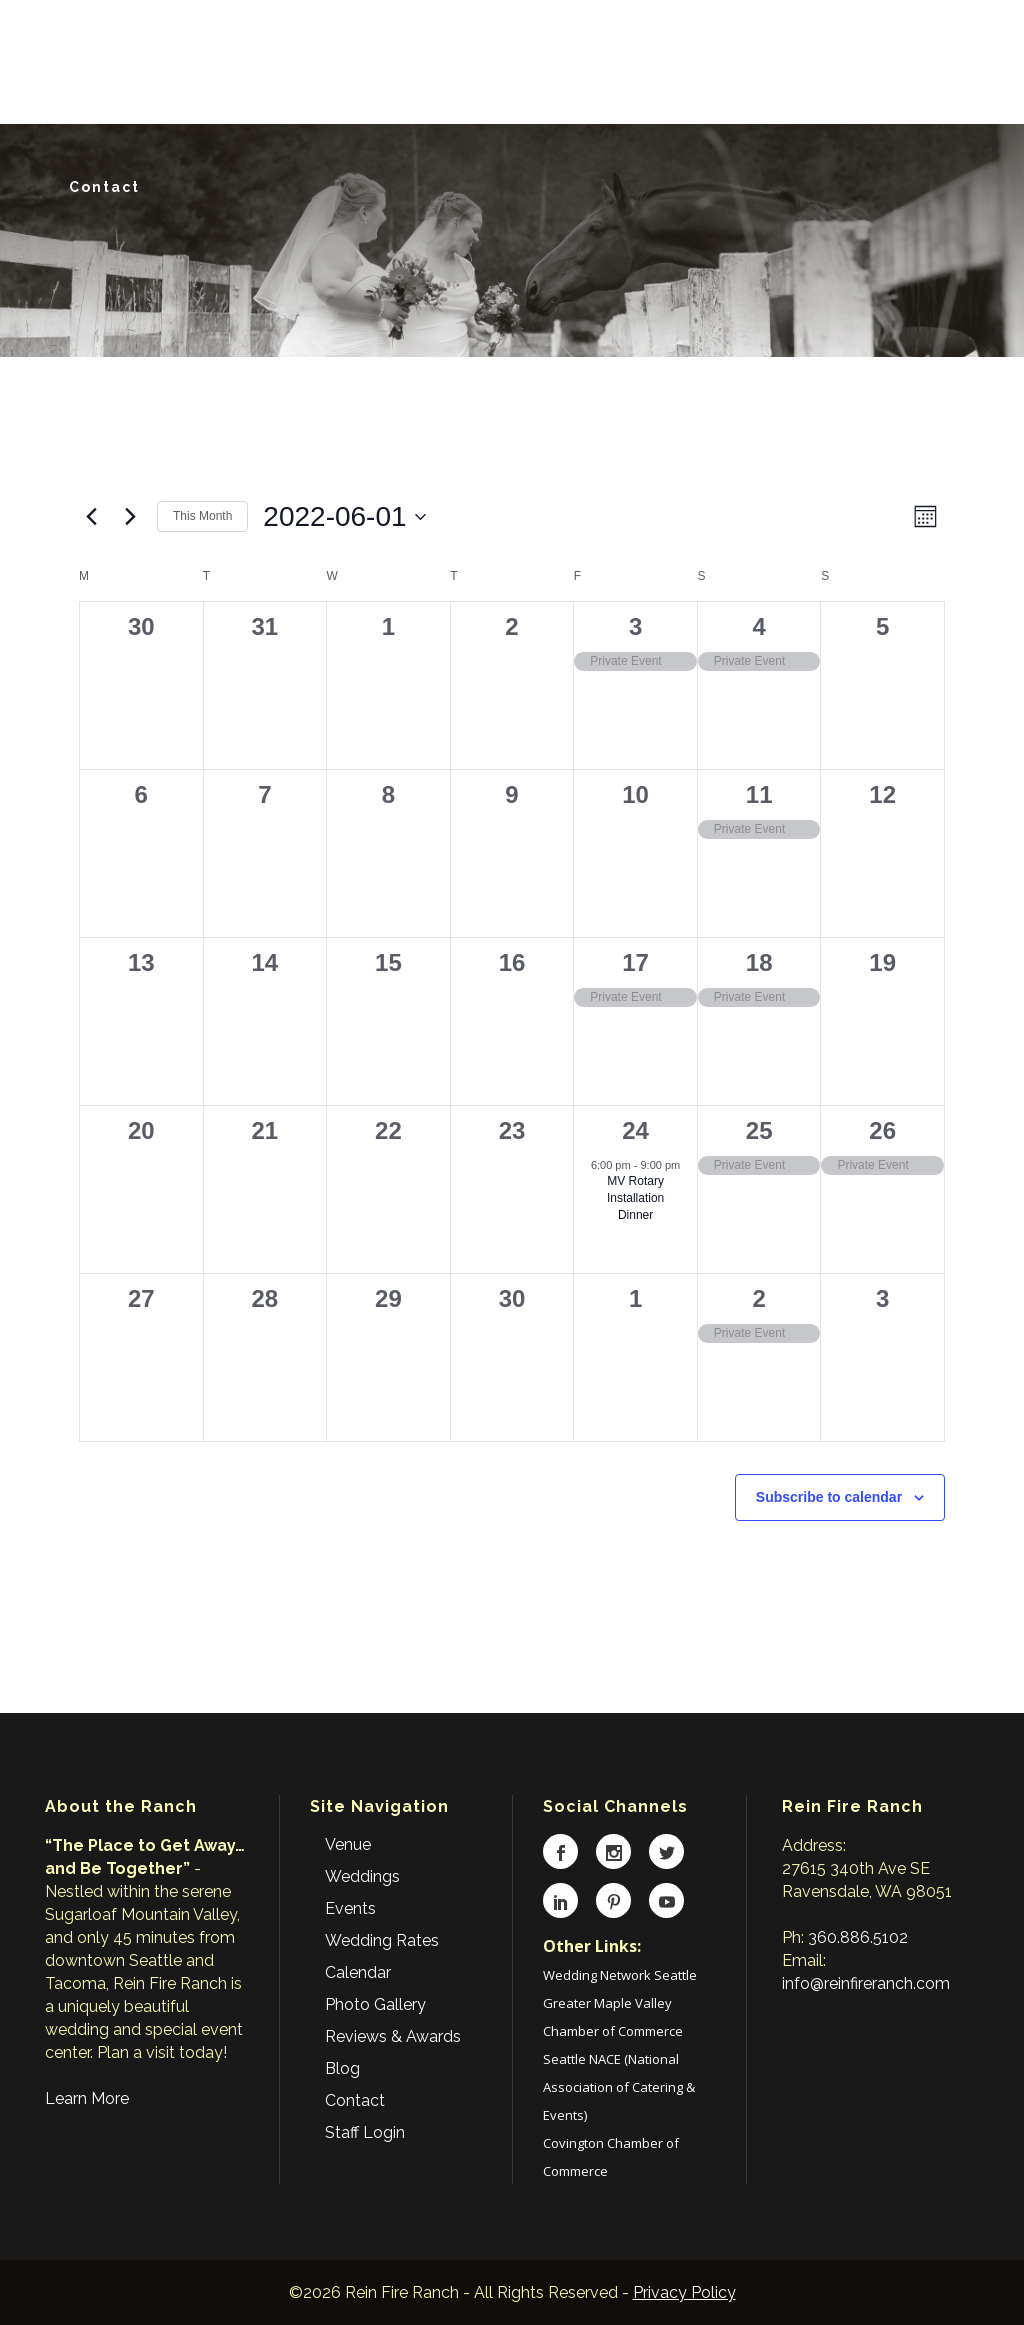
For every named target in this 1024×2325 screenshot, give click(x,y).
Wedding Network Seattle (620, 1975)
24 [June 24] (635, 1130)
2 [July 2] (758, 1298)
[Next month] (130, 517)
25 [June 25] (759, 1130)
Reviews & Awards (393, 2036)
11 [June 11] (759, 794)
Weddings (362, 1876)
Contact (355, 2100)
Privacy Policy (684, 2292)
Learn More (87, 2098)
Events (350, 1908)
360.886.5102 (858, 1937)
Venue (348, 1844)
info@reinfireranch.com (866, 1983)
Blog (342, 2068)
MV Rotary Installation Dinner (635, 1197)
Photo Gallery (375, 2004)
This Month (202, 516)
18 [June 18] (759, 962)
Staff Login (365, 2132)
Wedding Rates (382, 1940)
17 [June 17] (635, 962)
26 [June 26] (882, 1130)
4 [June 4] (758, 626)
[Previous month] (91, 517)
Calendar (358, 1972)
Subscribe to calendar (829, 1497)
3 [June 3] (635, 626)
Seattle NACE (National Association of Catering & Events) (619, 2087)
